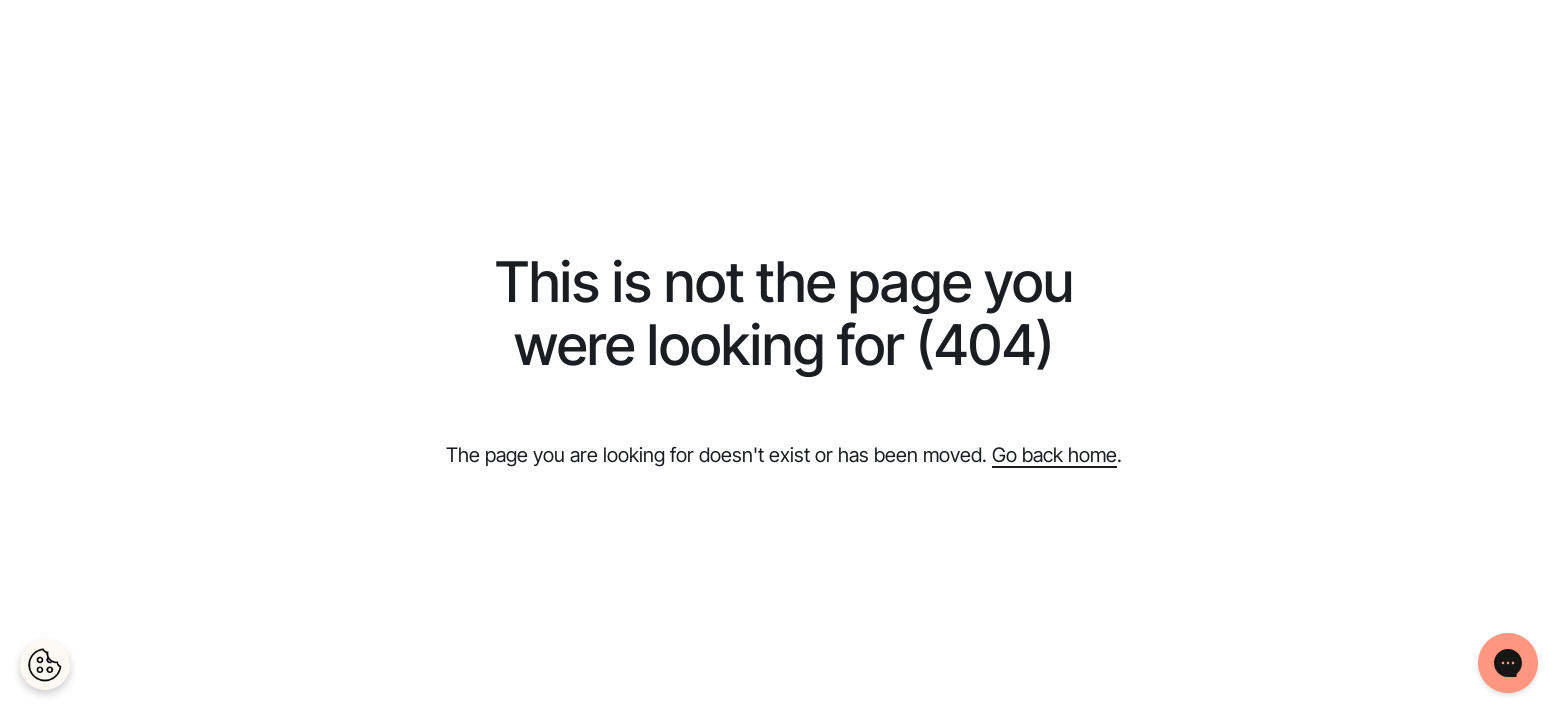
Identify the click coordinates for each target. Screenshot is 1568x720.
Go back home (1054, 455)
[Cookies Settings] (45, 665)
